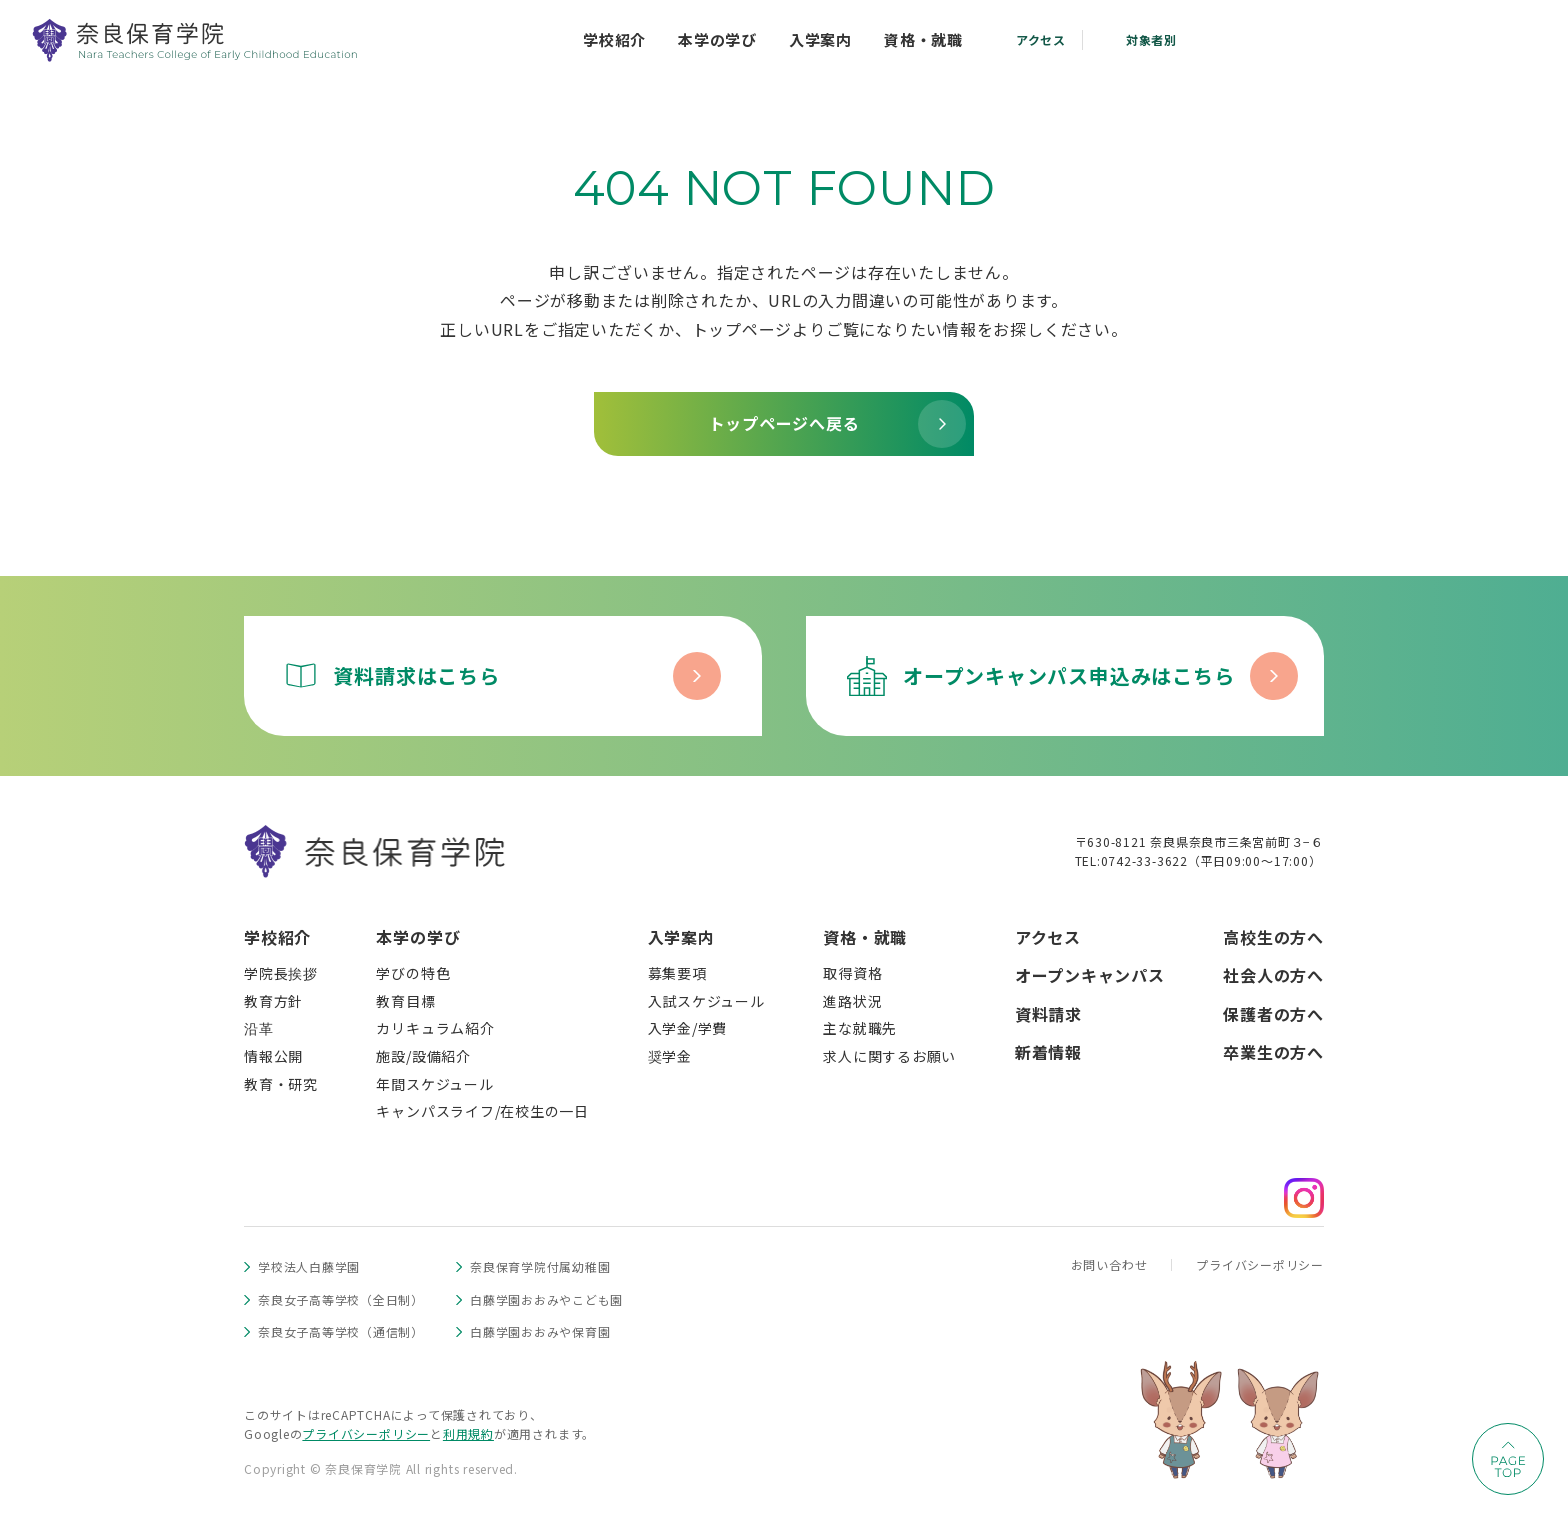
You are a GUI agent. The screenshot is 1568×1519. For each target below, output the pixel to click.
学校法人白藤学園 (309, 1266)
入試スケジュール (706, 1001)
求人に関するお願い (889, 1056)
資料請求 (1048, 1014)
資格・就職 (865, 937)
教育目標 (405, 1001)
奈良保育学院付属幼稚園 (540, 1266)
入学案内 (681, 937)
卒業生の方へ (1273, 1052)
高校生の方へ (1273, 937)
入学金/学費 (688, 1028)
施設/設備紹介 (423, 1056)
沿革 (259, 1028)
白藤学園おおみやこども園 (546, 1299)
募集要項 (677, 973)
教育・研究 (281, 1084)
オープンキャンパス (1090, 975)
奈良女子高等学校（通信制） (341, 1331)
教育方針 (273, 1001)
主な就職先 (860, 1028)
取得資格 (852, 973)
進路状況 (852, 1001)
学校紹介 (277, 937)
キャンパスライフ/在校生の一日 (482, 1111)
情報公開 (273, 1056)
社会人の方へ (1273, 975)
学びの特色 (413, 973)
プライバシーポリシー (1260, 1264)
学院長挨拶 (281, 973)
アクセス (1048, 937)
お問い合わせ (1109, 1264)
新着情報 (1048, 1052)
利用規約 (468, 1433)
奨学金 (670, 1056)
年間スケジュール (434, 1084)
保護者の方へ (1273, 1014)
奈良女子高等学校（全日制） (341, 1299)
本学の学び (418, 937)
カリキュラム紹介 (435, 1028)
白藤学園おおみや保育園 (540, 1331)
